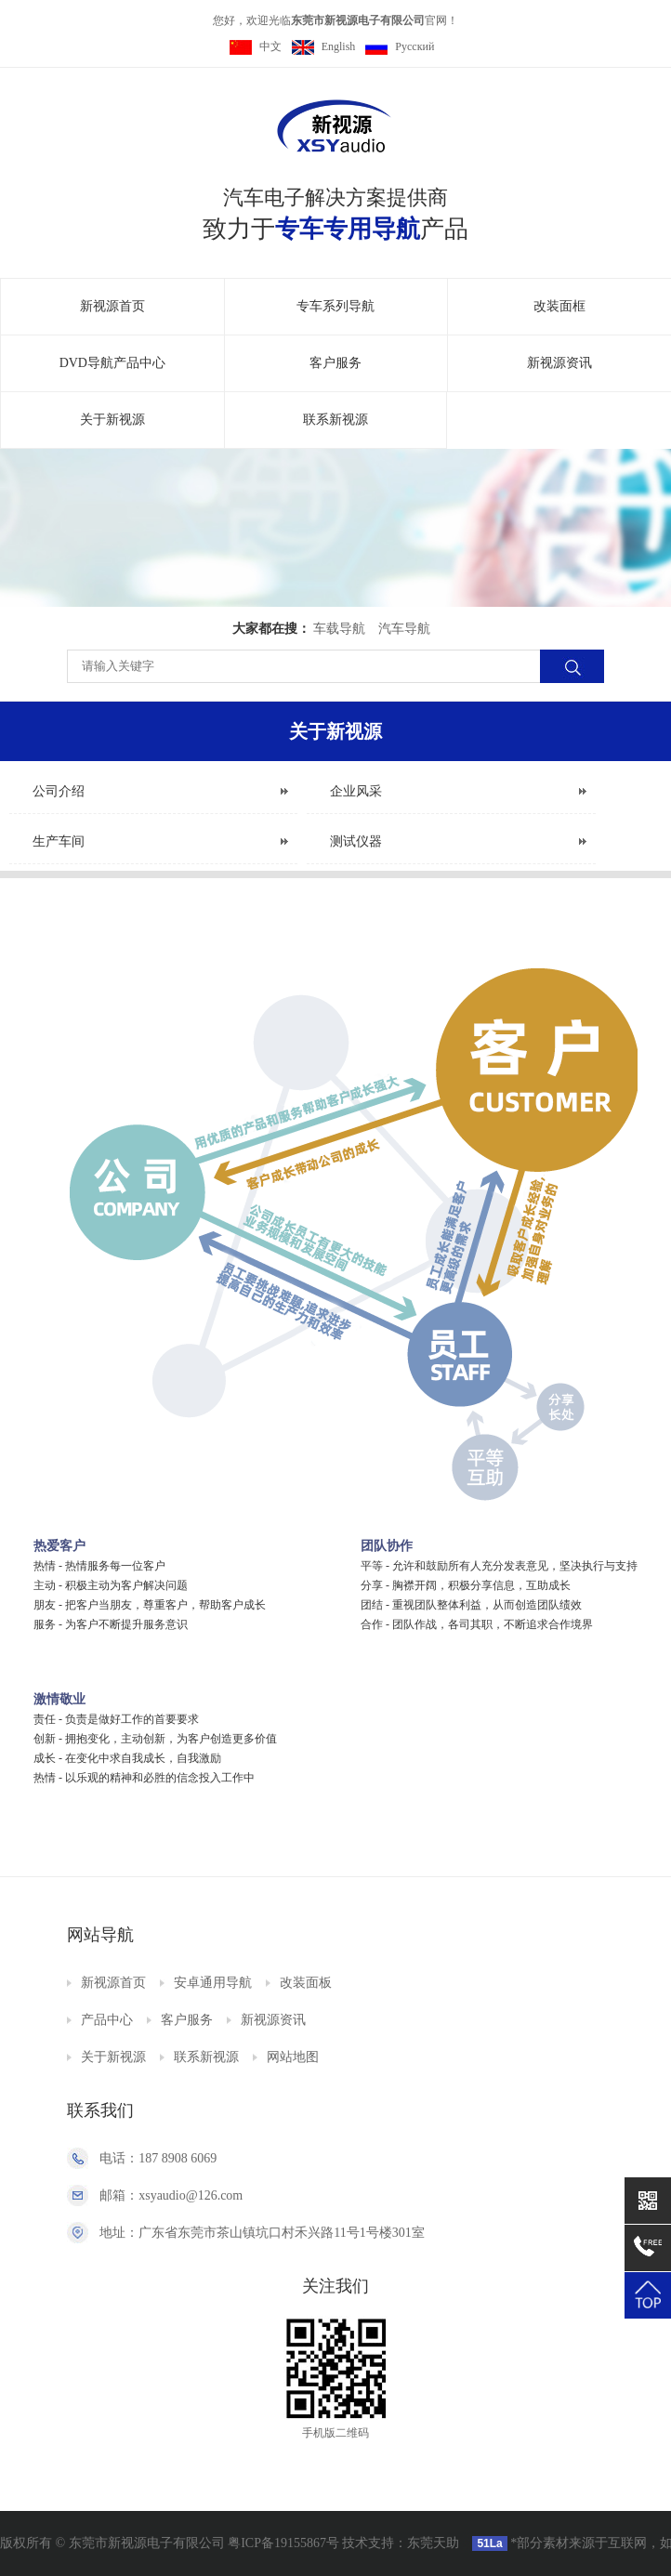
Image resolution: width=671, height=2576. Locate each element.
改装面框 (559, 306)
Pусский (399, 46)
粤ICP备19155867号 (283, 2543)
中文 (256, 46)
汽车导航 (404, 629)
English (324, 46)
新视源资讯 (559, 363)
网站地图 (293, 2057)
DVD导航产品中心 (112, 363)
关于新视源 (112, 420)
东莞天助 (433, 2543)
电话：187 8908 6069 (158, 2158)
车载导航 (339, 629)
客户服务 (335, 363)
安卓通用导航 (213, 1983)
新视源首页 (112, 306)
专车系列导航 (335, 306)
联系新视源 (335, 420)
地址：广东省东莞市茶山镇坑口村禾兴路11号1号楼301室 (261, 2233)
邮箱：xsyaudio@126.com (171, 2195)
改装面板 (306, 1983)
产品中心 (107, 2020)
